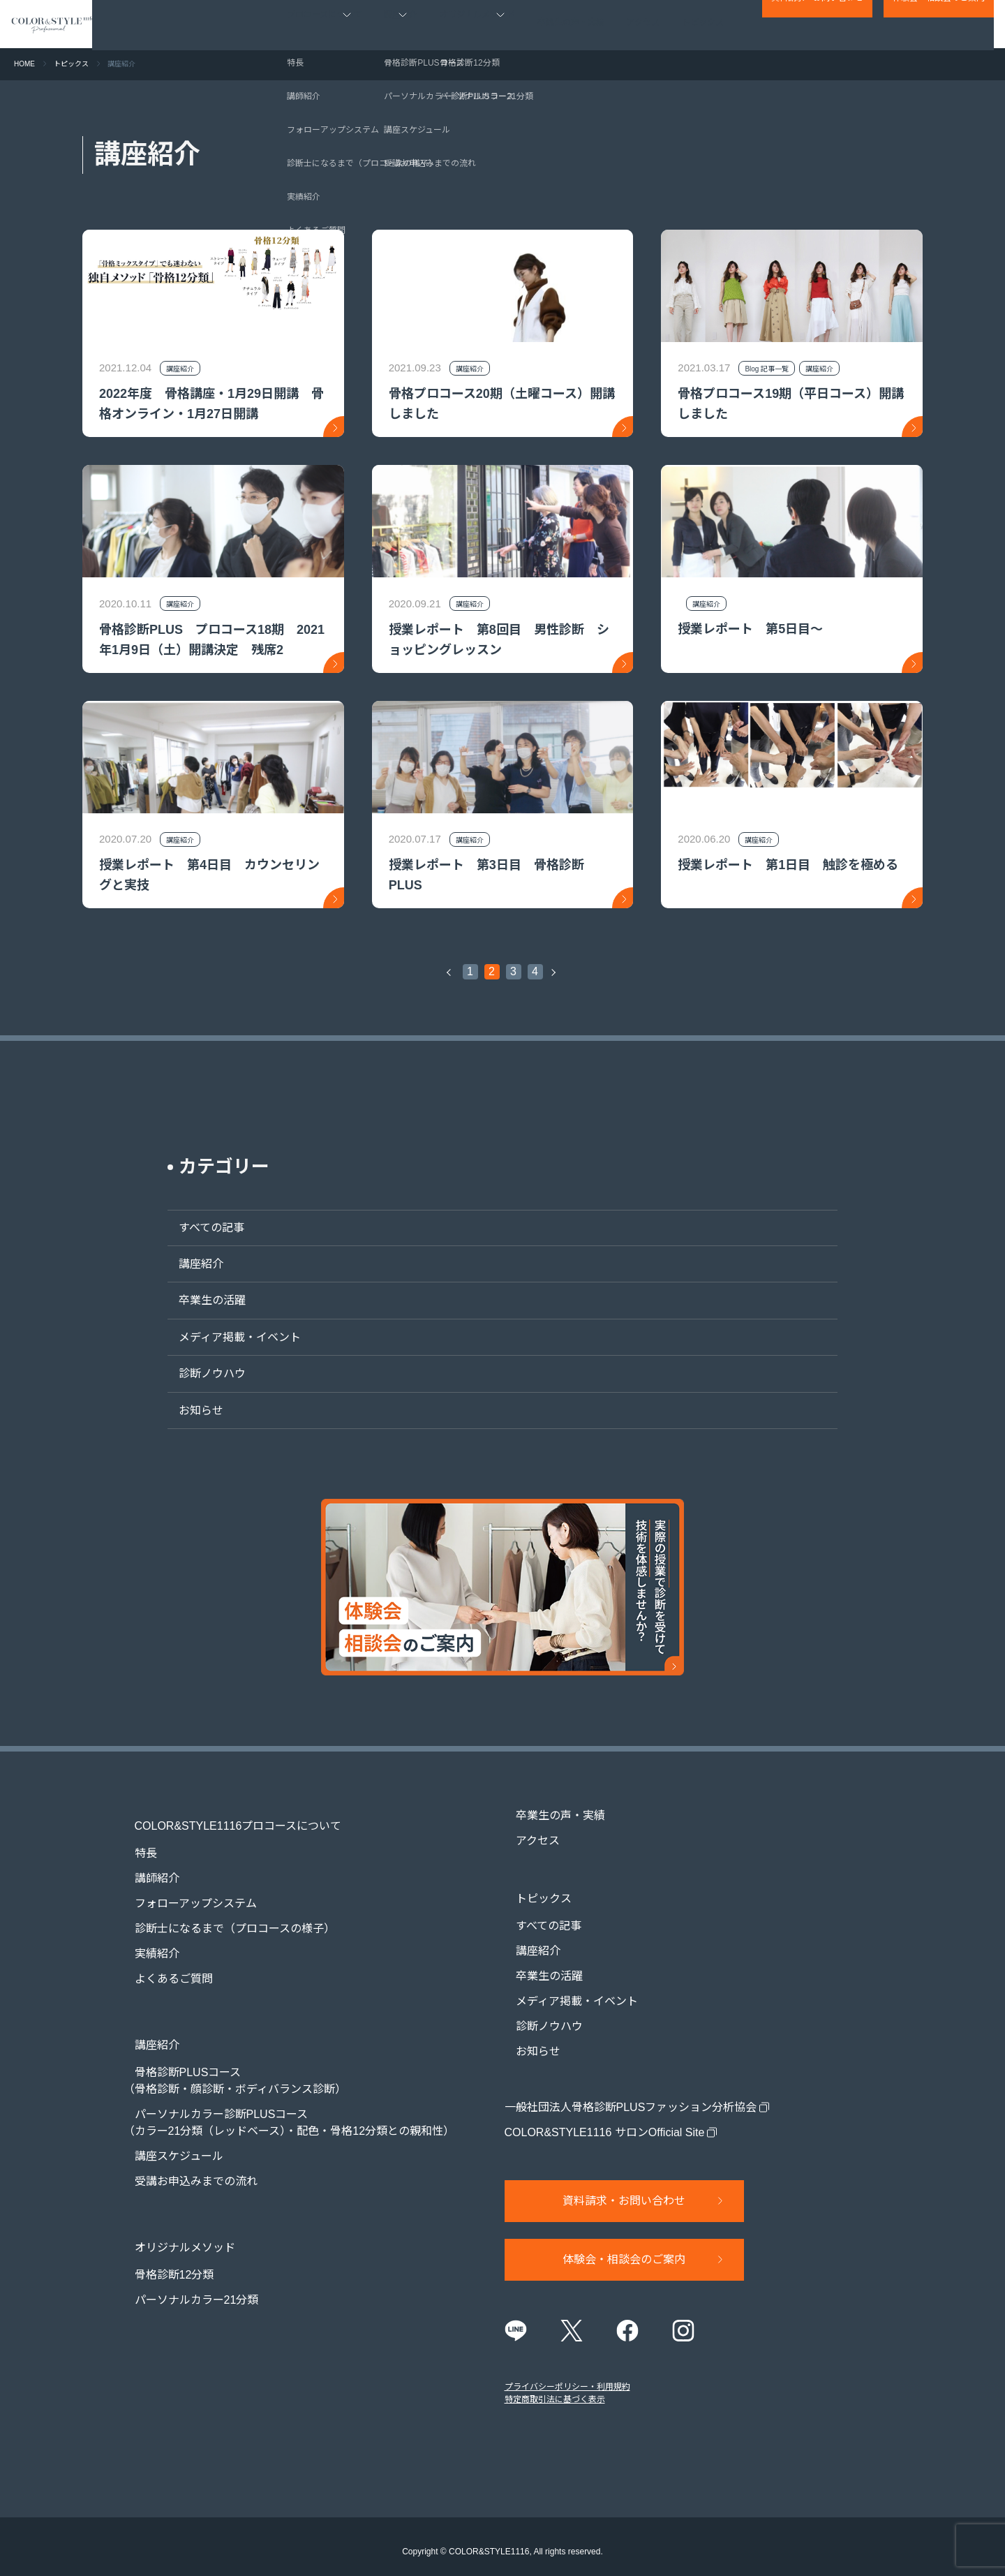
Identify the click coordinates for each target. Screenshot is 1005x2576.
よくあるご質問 (163, 1966)
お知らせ (190, 1410)
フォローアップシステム (185, 1891)
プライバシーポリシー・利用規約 (567, 2377)
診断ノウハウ (201, 1373)
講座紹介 (190, 1264)
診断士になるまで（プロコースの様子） (224, 1916)
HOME (24, 64)
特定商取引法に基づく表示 (555, 2389)
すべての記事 (200, 1228)
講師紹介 (146, 1866)
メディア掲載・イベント (229, 1337)
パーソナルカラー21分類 (186, 2262)
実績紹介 (146, 1941)
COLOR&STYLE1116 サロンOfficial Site (605, 2120)
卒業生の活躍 (201, 1300)
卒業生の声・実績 (571, 24)
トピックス (703, 24)
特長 (135, 1840)
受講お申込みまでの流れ (185, 2156)
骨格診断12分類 (163, 2237)
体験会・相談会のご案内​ (939, 25)
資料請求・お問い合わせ (817, 25)
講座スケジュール (168, 2131)
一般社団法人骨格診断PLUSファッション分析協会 (631, 2095)
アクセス (643, 24)
